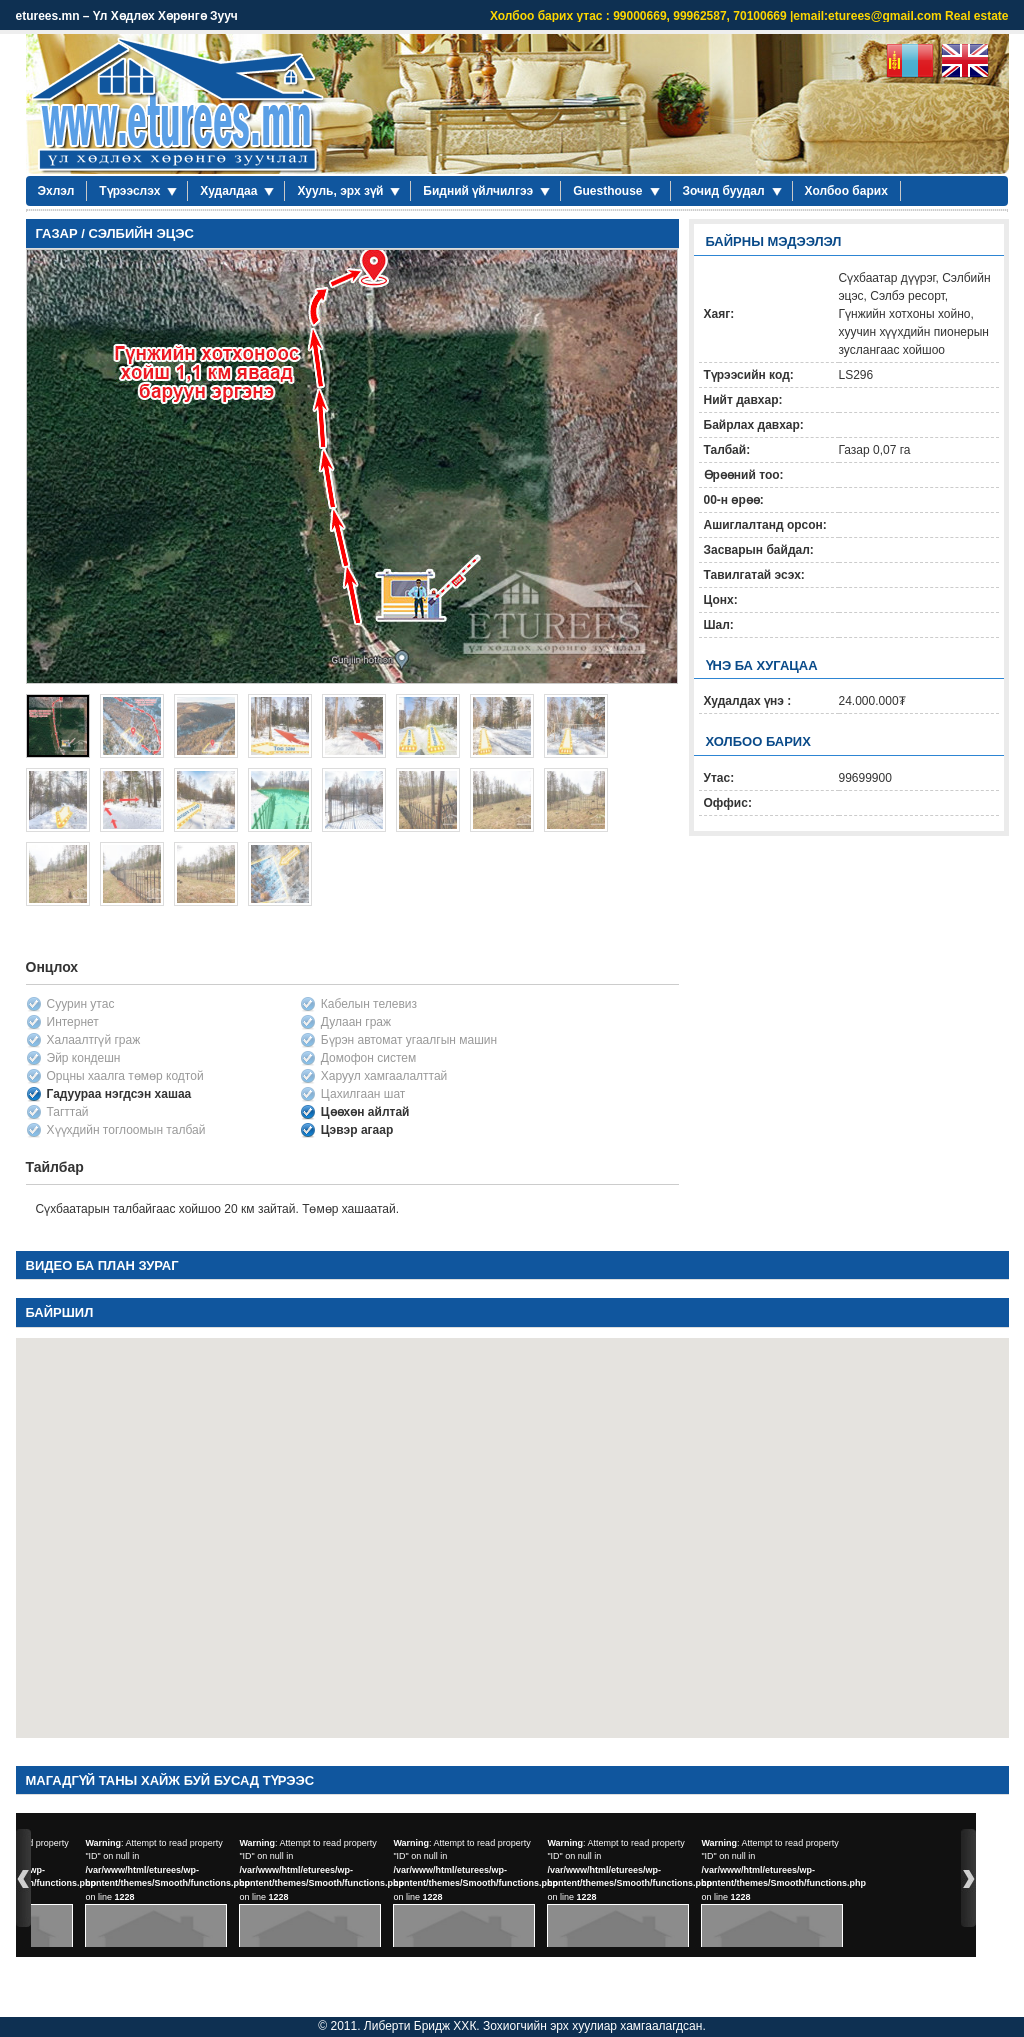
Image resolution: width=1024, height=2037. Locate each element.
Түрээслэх (129, 191)
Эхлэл (56, 191)
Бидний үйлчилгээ (478, 191)
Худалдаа (228, 191)
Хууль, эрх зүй (340, 191)
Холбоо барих (846, 191)
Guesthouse (607, 191)
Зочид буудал (724, 191)
